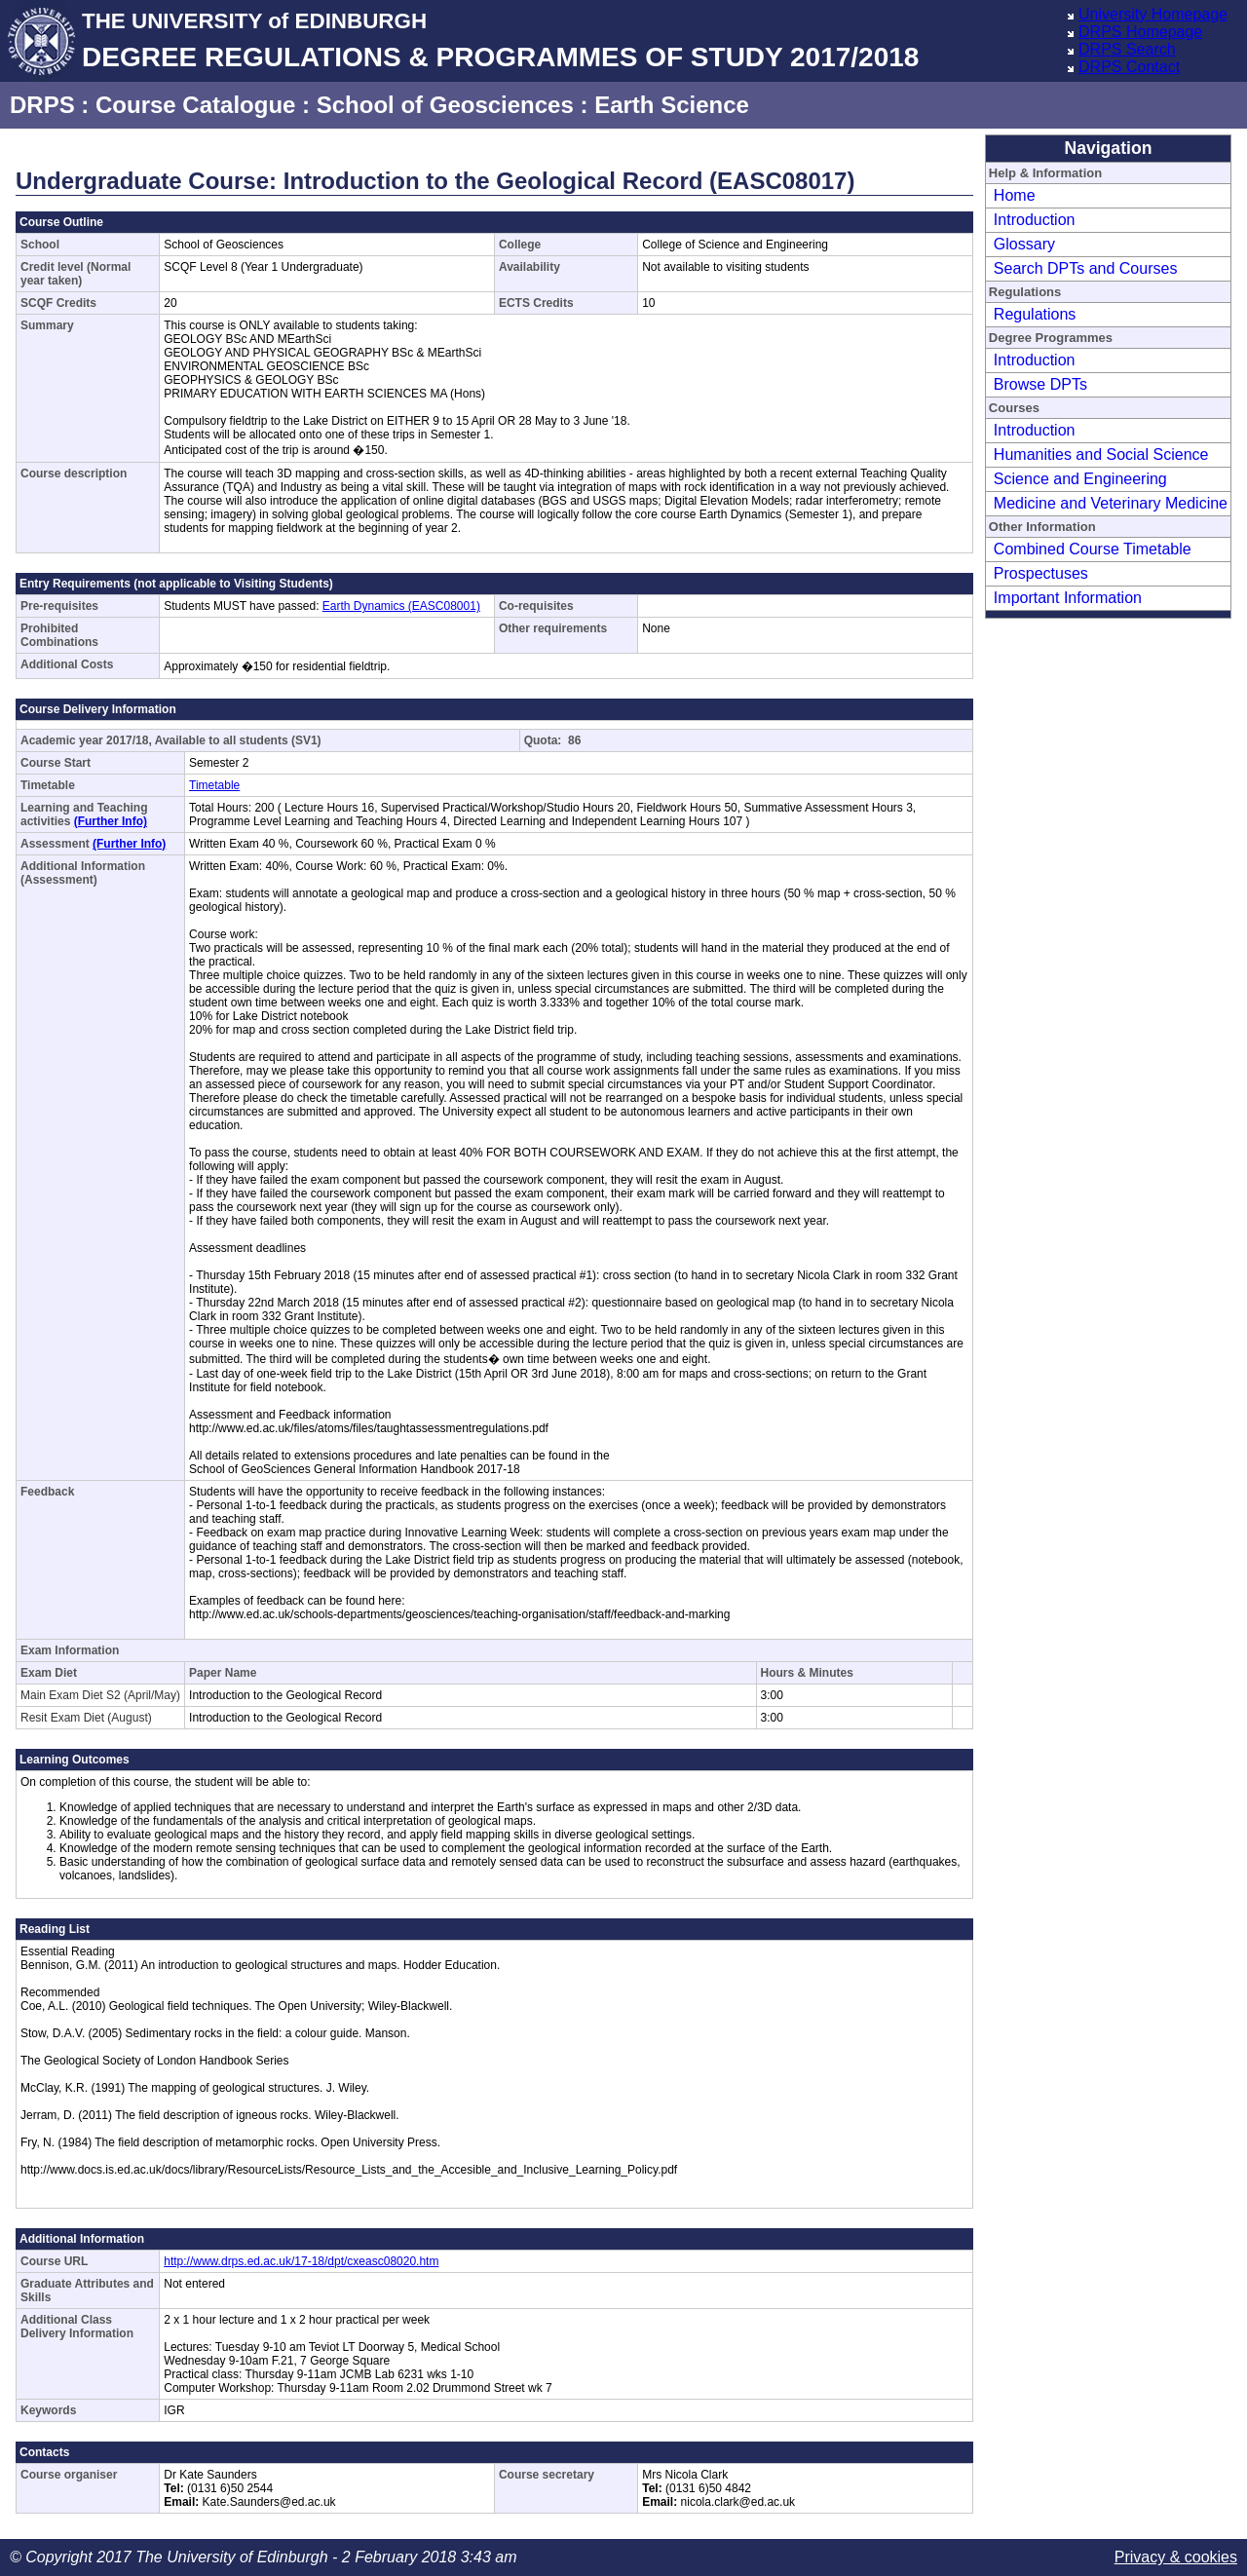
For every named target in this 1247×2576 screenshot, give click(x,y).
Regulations (1035, 314)
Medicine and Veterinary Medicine (1111, 503)
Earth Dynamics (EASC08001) (401, 606)
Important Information (1068, 597)
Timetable (214, 785)
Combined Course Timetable (1092, 549)
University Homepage (1153, 14)
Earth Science (671, 105)
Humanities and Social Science (1101, 454)
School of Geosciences (445, 105)
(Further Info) (110, 821)
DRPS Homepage (1140, 31)
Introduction (1035, 219)
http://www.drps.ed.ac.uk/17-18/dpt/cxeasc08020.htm (301, 2261)
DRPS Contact (1129, 66)
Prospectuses (1041, 573)
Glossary (1024, 244)
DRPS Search (1127, 49)
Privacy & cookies (1176, 2557)
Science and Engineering (1080, 479)
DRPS (42, 105)
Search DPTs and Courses (1086, 268)
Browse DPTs (1040, 384)
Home (1015, 195)
